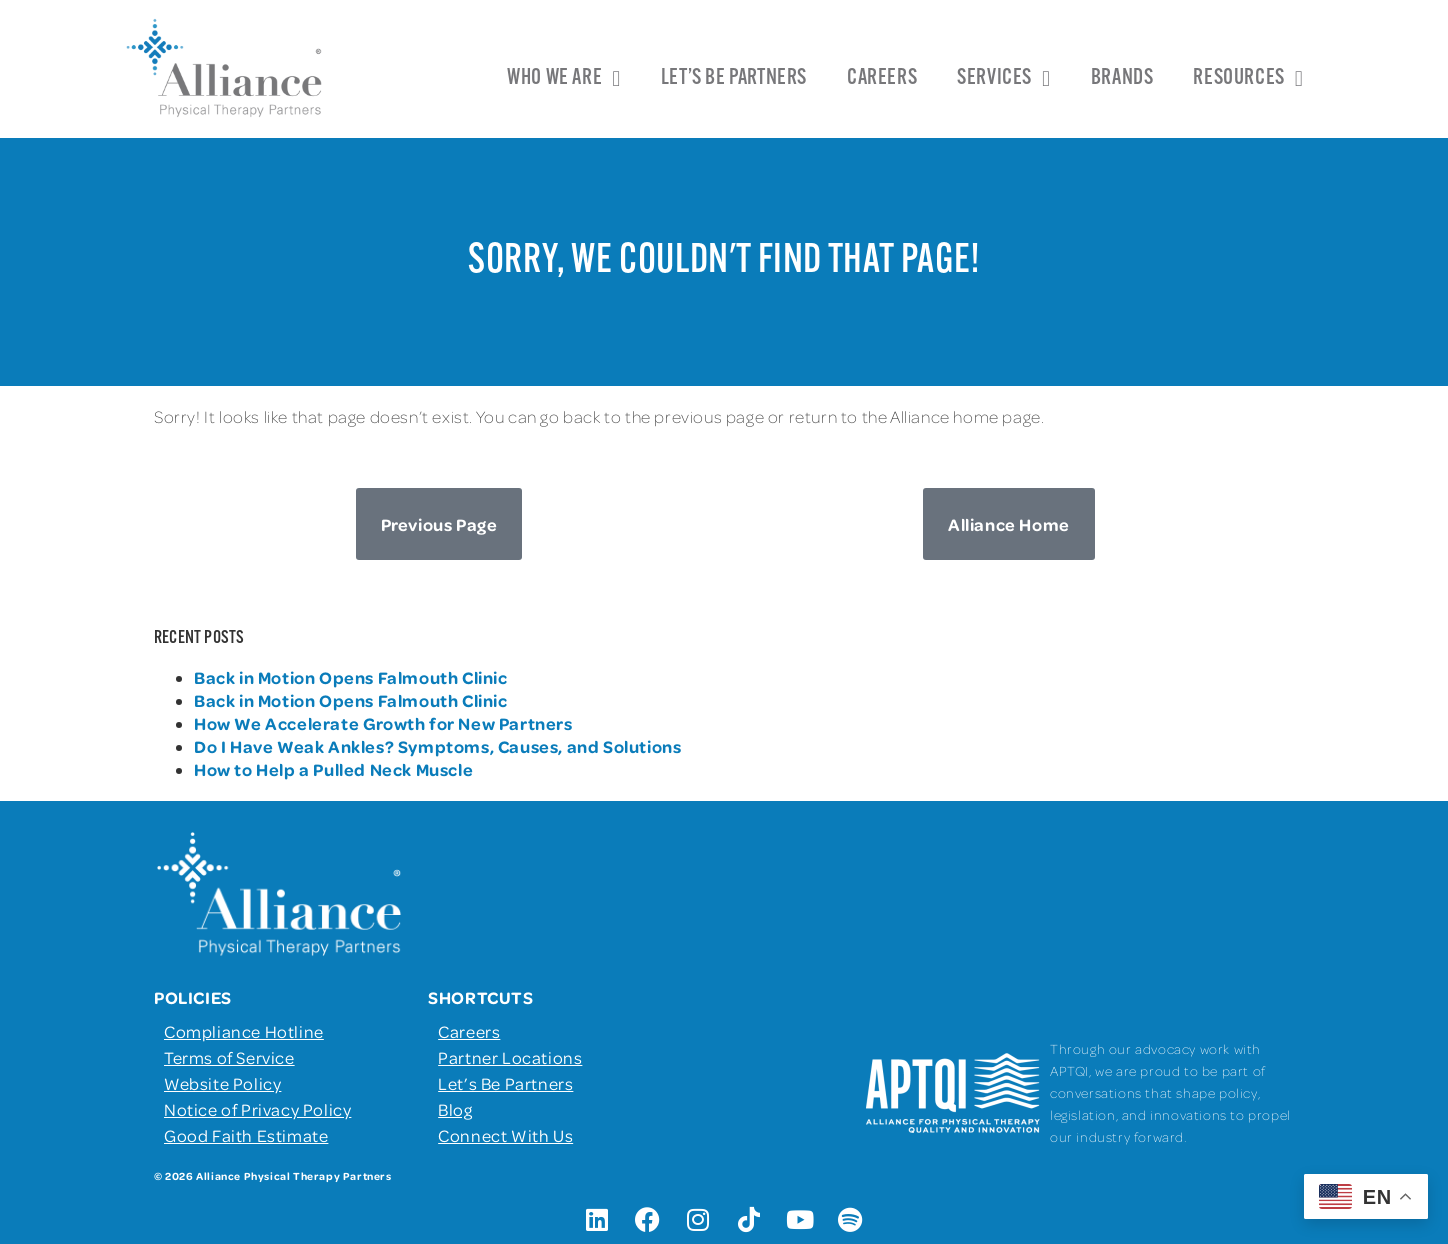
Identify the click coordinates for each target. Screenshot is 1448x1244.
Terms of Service (229, 1057)
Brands (1122, 78)
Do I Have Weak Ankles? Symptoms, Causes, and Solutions (437, 746)
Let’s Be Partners (734, 78)
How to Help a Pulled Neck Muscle (333, 769)
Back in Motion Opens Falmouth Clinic (351, 677)
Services (1003, 79)
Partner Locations (510, 1057)
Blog (455, 1109)
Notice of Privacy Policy (257, 1109)
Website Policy (222, 1083)
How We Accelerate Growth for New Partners (385, 723)
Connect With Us (505, 1135)
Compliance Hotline (244, 1031)
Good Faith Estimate (246, 1135)
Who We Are (564, 79)
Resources (1248, 79)
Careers (882, 78)
